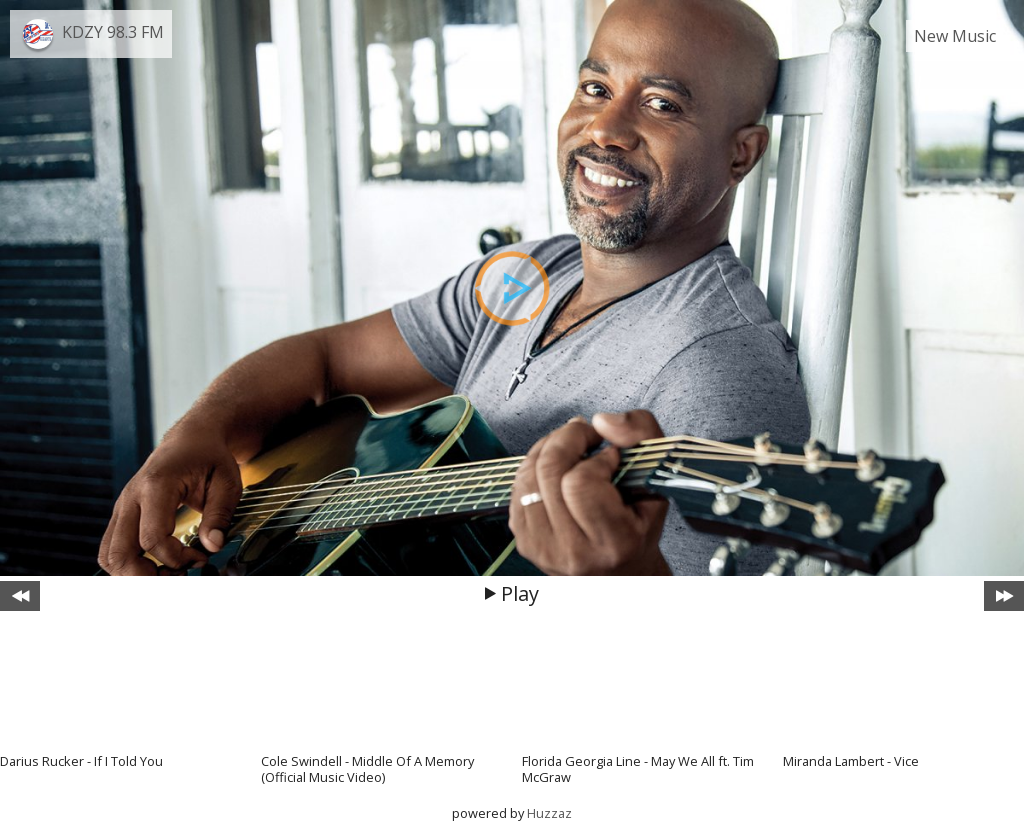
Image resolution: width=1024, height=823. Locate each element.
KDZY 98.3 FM (113, 32)
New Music (955, 36)
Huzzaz (549, 813)
